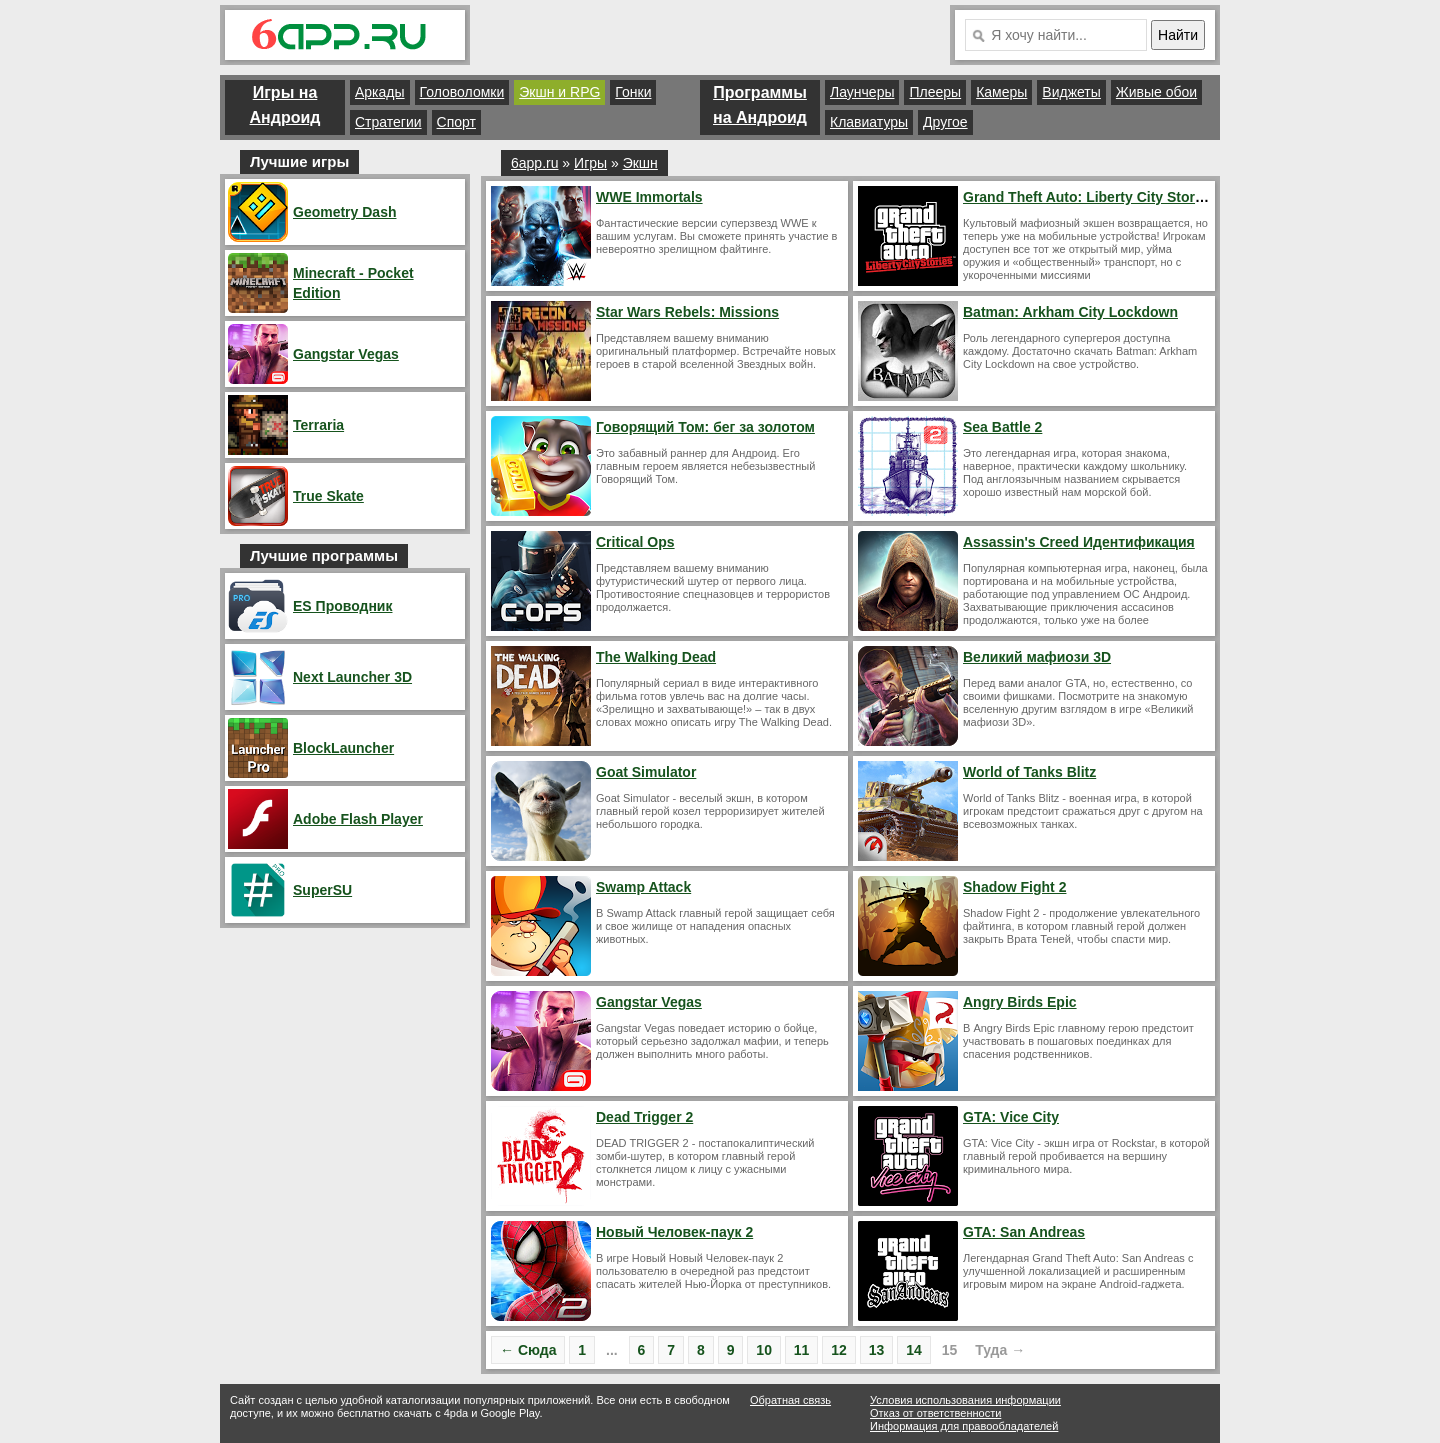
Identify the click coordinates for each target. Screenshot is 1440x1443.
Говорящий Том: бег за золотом (705, 427)
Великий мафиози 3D (1037, 657)
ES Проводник (342, 606)
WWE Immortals (649, 197)
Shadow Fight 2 (1014, 887)
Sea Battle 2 (1002, 427)
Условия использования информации (965, 1400)
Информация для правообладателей (964, 1426)
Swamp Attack (643, 887)
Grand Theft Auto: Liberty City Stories (1089, 197)
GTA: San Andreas (1024, 1232)
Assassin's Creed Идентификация (1079, 542)
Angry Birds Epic (1020, 1002)
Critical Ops (635, 542)
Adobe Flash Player (358, 819)
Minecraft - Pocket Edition (353, 283)
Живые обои (1156, 92)
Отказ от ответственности (935, 1413)
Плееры (935, 92)
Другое (945, 122)
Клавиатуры (869, 122)
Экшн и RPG (559, 92)
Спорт (456, 122)
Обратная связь (790, 1400)
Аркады (380, 92)
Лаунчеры (862, 92)
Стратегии (388, 122)
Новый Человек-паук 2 (674, 1232)
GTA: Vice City (1011, 1117)
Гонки (633, 92)
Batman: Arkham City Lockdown (1070, 312)
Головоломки (462, 92)
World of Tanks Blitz (1029, 772)
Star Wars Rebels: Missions (687, 312)
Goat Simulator (646, 772)
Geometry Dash (344, 212)
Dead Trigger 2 (644, 1117)
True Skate (328, 496)
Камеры (1001, 92)
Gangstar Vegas (649, 1002)
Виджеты (1071, 92)
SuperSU (322, 890)
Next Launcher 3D (352, 677)
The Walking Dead (656, 657)
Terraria (318, 425)
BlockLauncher (343, 748)
